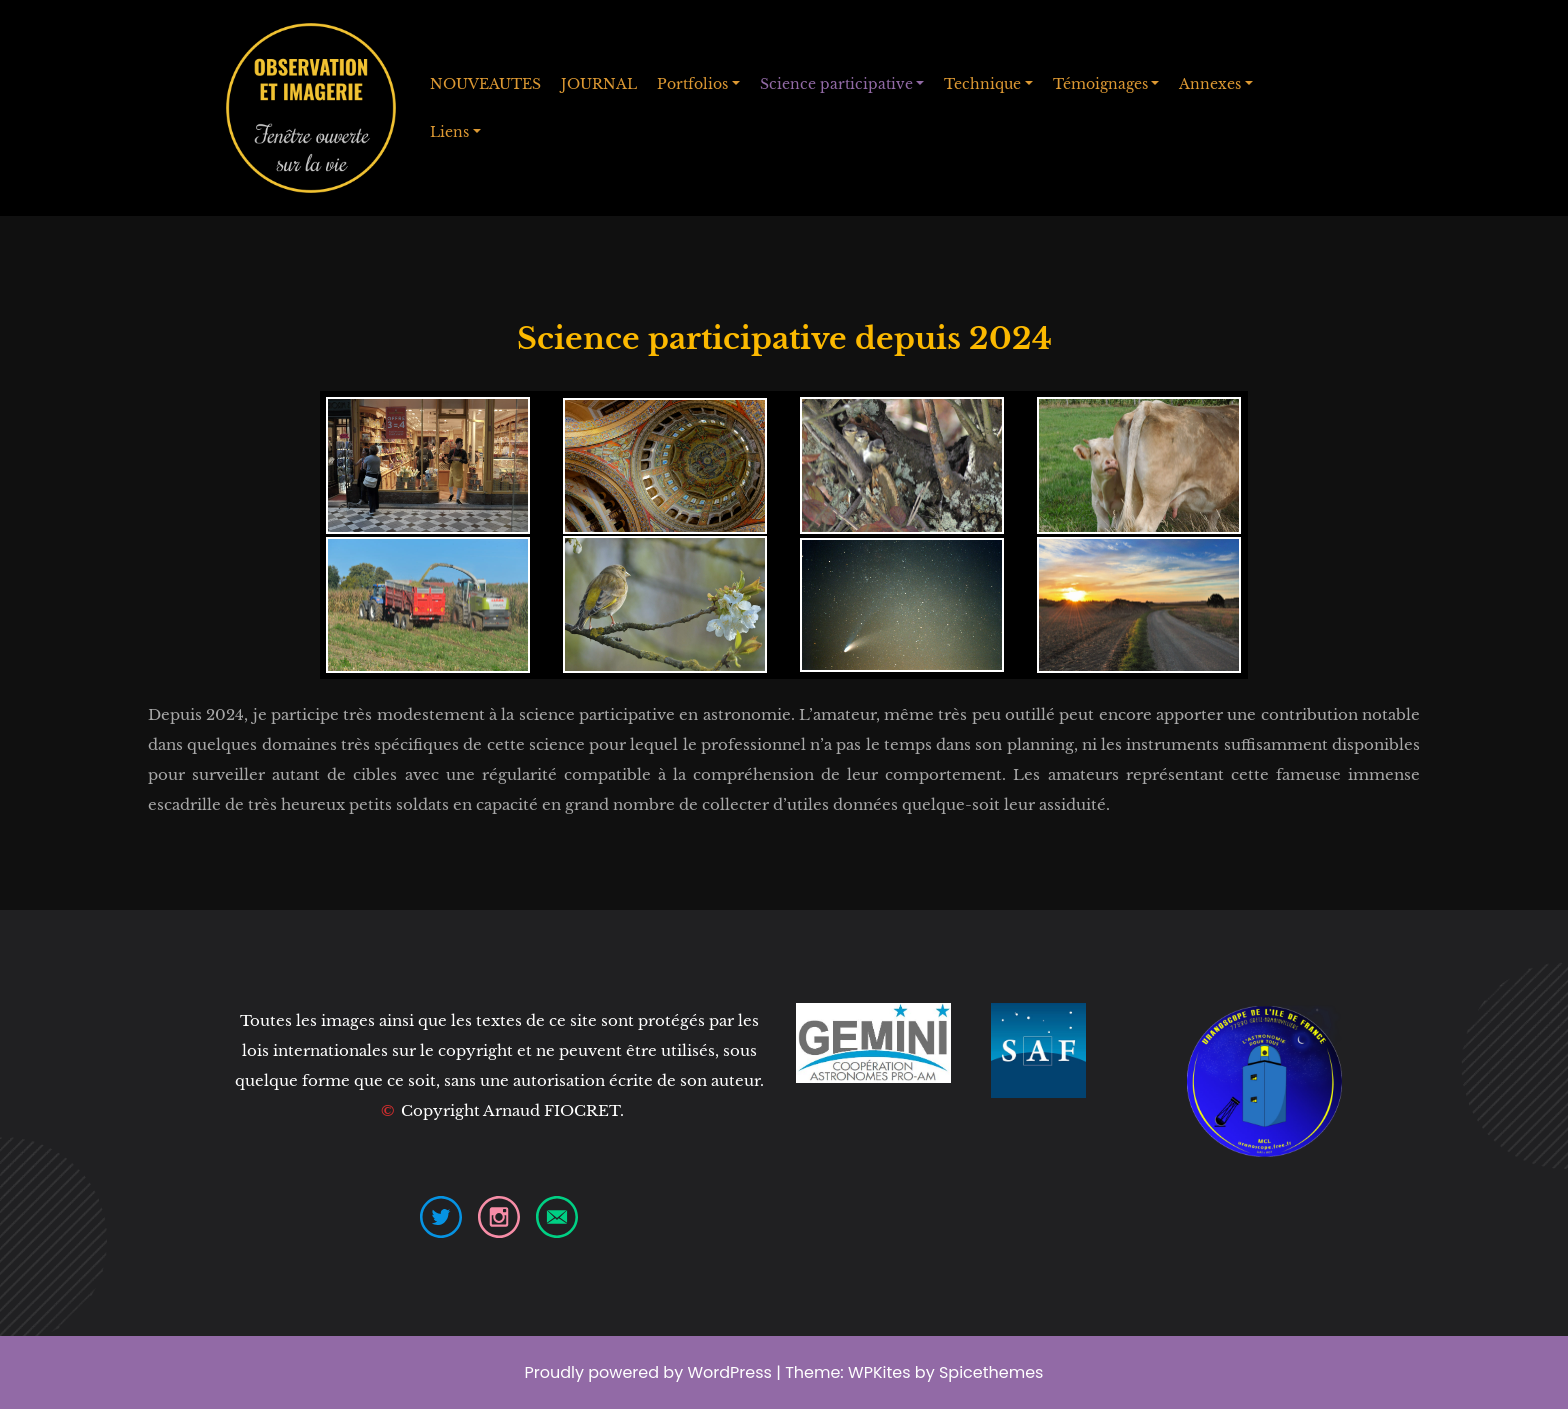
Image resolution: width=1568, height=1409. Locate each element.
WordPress (729, 1372)
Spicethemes (991, 1372)
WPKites (881, 1372)
